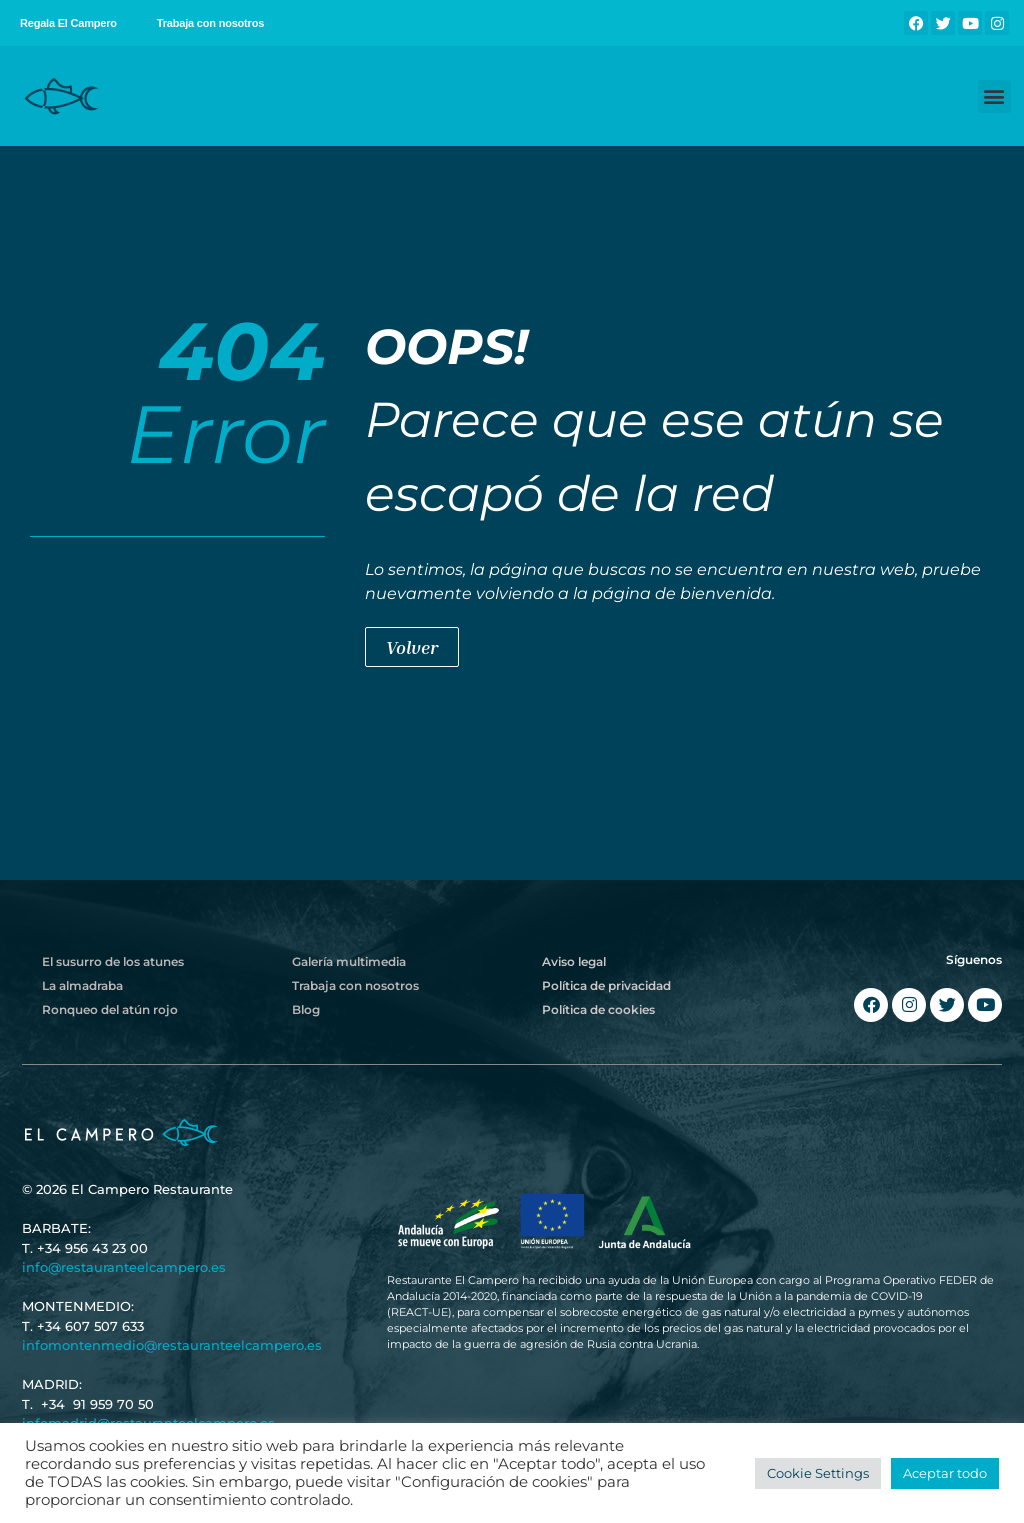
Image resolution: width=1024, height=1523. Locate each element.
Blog (306, 1009)
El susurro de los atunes (113, 961)
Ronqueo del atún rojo (110, 1009)
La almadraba (82, 985)
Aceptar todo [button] (945, 1473)
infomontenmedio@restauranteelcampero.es (172, 1345)
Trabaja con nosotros (210, 23)
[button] (994, 96)
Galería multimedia (349, 961)
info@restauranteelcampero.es (124, 1267)
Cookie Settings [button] (818, 1473)
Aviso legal (574, 961)
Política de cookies (598, 1009)
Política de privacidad (606, 985)
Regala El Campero (68, 23)
